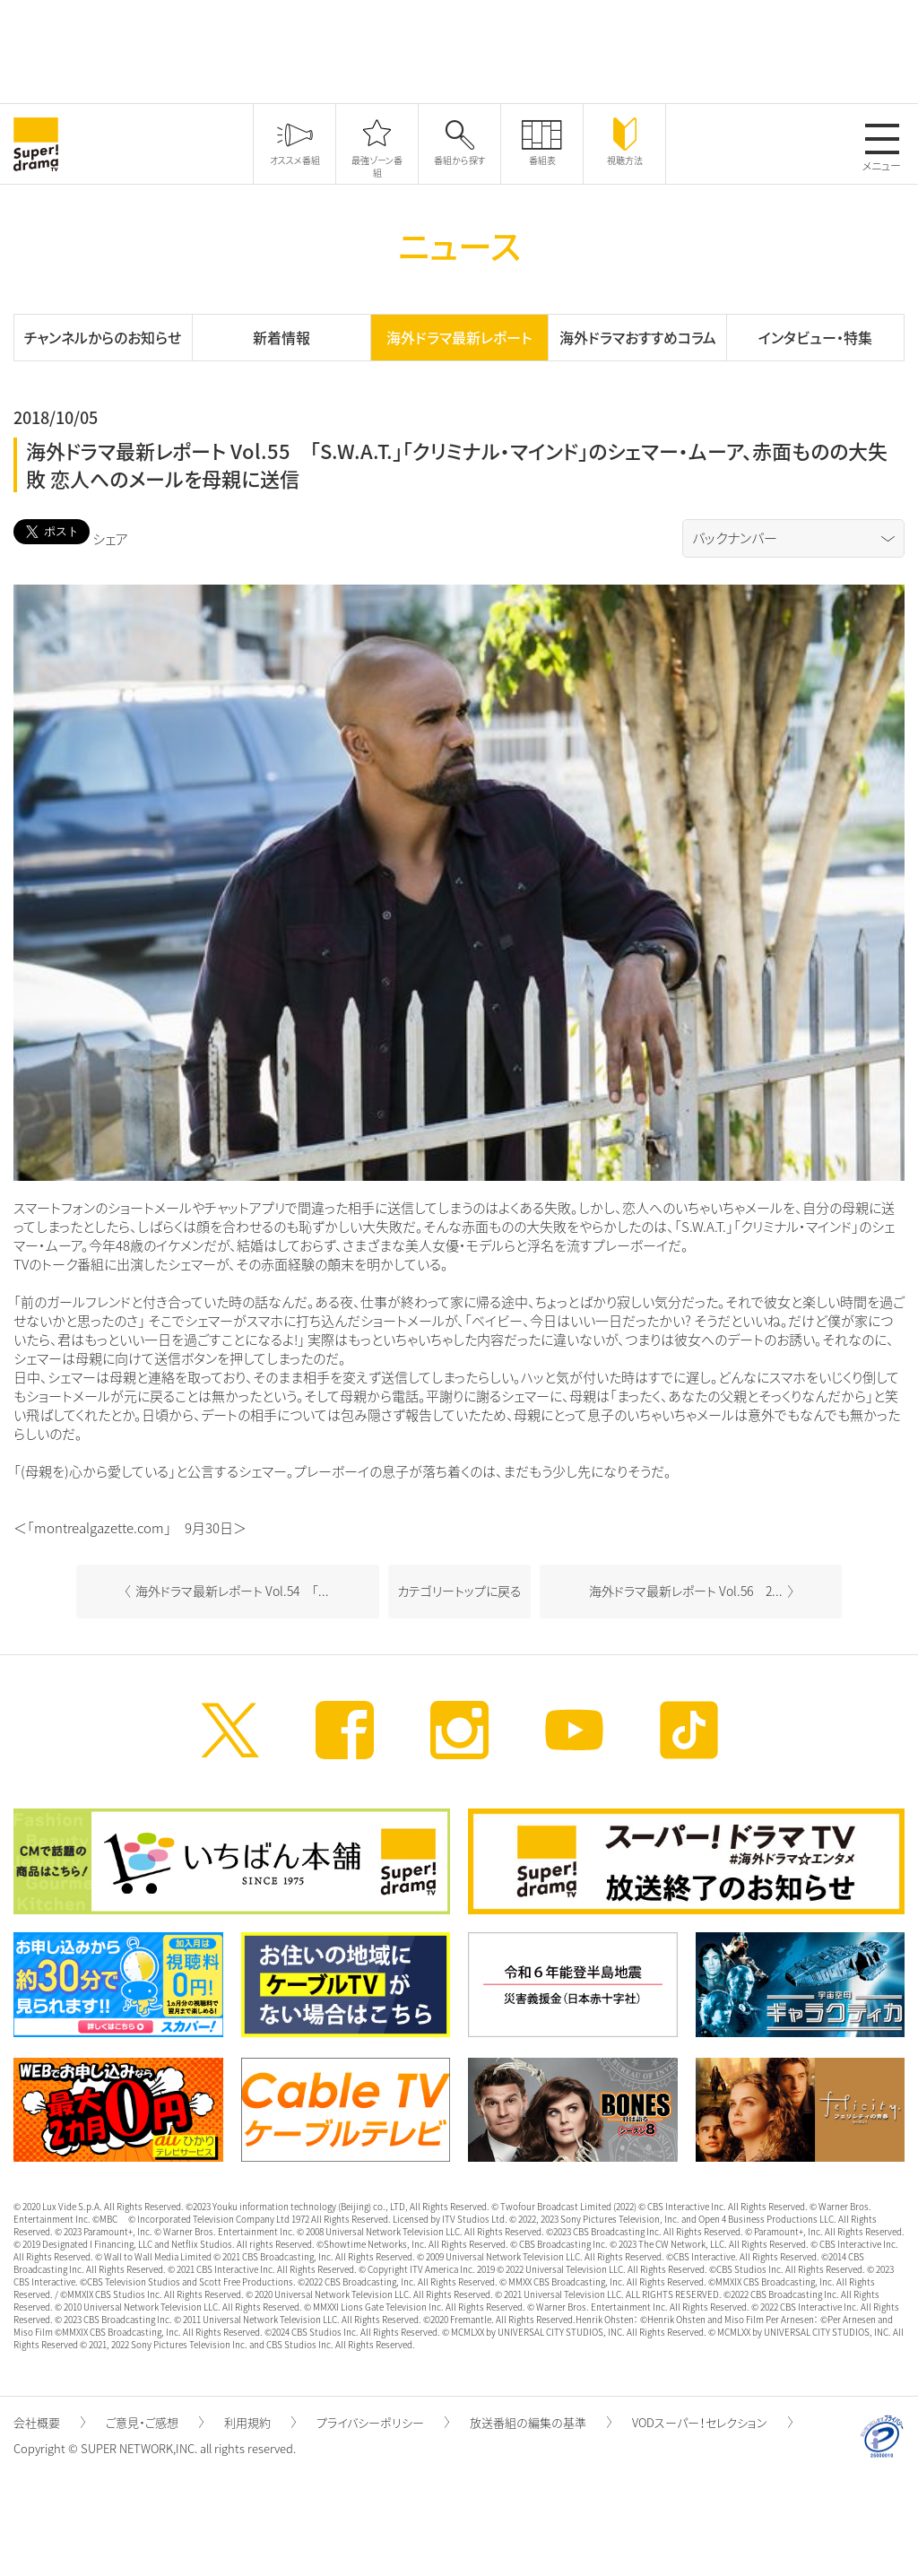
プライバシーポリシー (382, 2422)
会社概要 (49, 2422)
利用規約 (260, 2422)
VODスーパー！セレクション (712, 2422)
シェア (110, 539)
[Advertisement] (459, 49)
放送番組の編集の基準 (540, 2422)
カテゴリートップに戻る (459, 1591)
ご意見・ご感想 (155, 2422)
